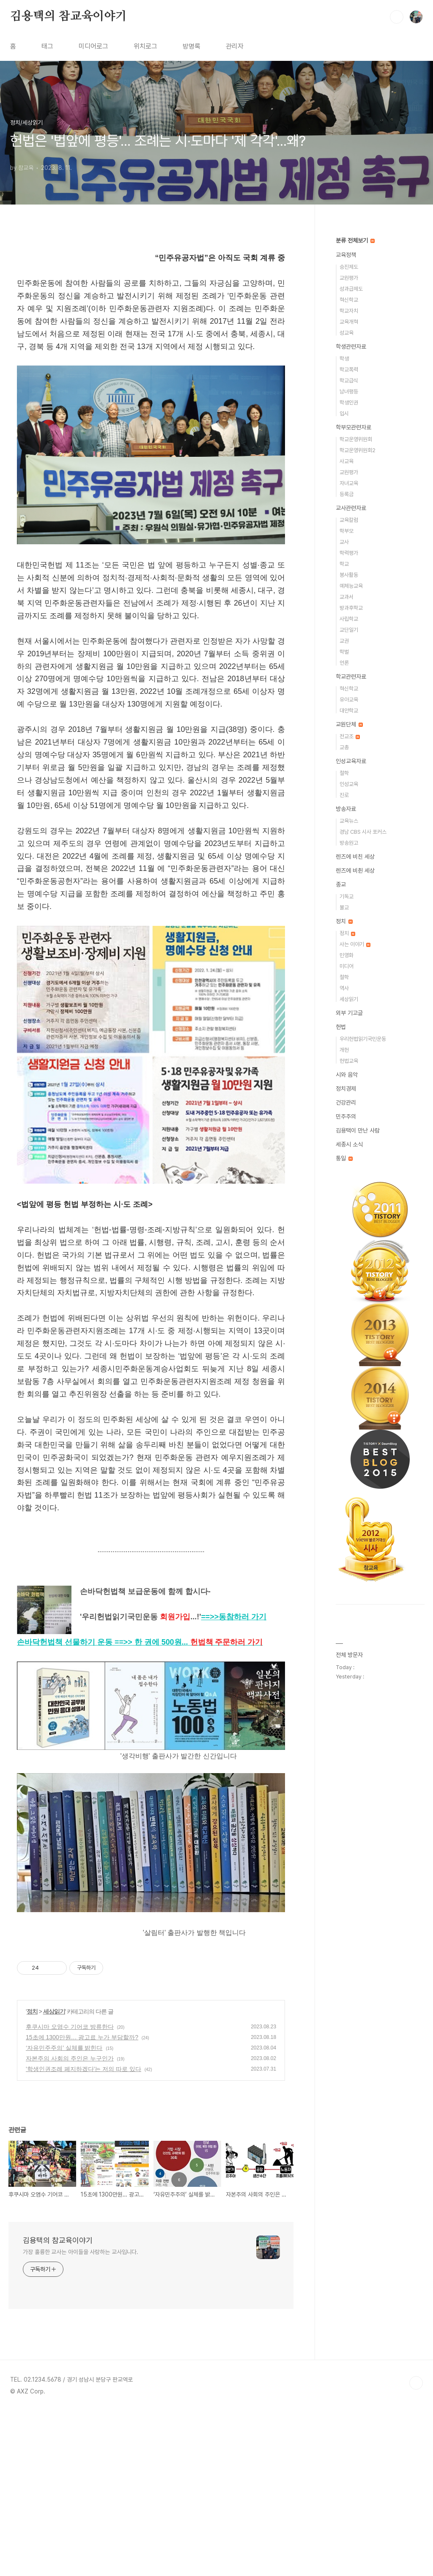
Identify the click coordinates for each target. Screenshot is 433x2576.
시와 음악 (347, 1074)
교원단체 (349, 724)
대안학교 (349, 710)
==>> (233, 1769)
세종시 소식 (349, 1144)
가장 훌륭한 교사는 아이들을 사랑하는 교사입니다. (80, 2404)
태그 (47, 46)
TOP (416, 2535)
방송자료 (346, 808)
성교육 (347, 333)
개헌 (344, 1050)
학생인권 (349, 402)
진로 (344, 795)
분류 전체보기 (355, 240)
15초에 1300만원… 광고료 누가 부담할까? (82, 2189)
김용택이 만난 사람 (358, 1130)
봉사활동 (349, 575)
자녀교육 (349, 483)
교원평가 (349, 278)
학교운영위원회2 (357, 450)
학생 (344, 358)
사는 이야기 (355, 944)
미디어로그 (93, 46)
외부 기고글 (349, 1013)
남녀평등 (349, 391)
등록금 (347, 494)
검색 (396, 17)
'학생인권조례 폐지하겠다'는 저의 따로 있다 (83, 2221)
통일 (344, 1158)
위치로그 (145, 46)
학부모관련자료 (353, 427)
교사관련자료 (351, 508)
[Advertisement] (151, 324)
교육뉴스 (349, 821)
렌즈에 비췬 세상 (355, 870)
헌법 (341, 1026)
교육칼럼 (349, 520)
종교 (341, 884)
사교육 (347, 461)
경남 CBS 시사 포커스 (363, 832)
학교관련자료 (351, 676)
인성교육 (349, 784)
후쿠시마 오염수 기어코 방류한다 (70, 2178)
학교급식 (349, 380)
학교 (344, 564)
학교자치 (349, 311)
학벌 (344, 652)
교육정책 (346, 254)
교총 (344, 747)
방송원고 (349, 843)
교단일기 (349, 630)
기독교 (347, 896)
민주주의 (346, 1116)
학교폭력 (349, 369)
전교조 (350, 736)
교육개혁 (349, 322)
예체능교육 (351, 586)
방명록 (191, 46)
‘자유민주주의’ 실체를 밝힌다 (64, 2200)
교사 (344, 542)
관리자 (235, 46)
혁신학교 (349, 300)
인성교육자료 (351, 761)
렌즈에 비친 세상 (355, 856)
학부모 (347, 531)
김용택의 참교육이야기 (68, 16)
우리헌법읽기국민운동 (363, 1039)
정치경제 (346, 1088)
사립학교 (349, 619)
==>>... (189, 1794)
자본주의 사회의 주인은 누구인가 (70, 2210)
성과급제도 (351, 289)
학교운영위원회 (356, 439)
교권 (344, 641)
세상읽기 (54, 2163)
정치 (32, 2163)
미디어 (347, 966)
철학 (344, 773)
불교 (344, 907)
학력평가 (349, 553)
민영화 (347, 955)
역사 (344, 988)
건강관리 (346, 1102)
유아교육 (349, 699)
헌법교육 (349, 1061)
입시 (344, 413)
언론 (344, 663)
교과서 (347, 597)
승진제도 (349, 267)
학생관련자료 (351, 346)
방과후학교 (351, 608)
